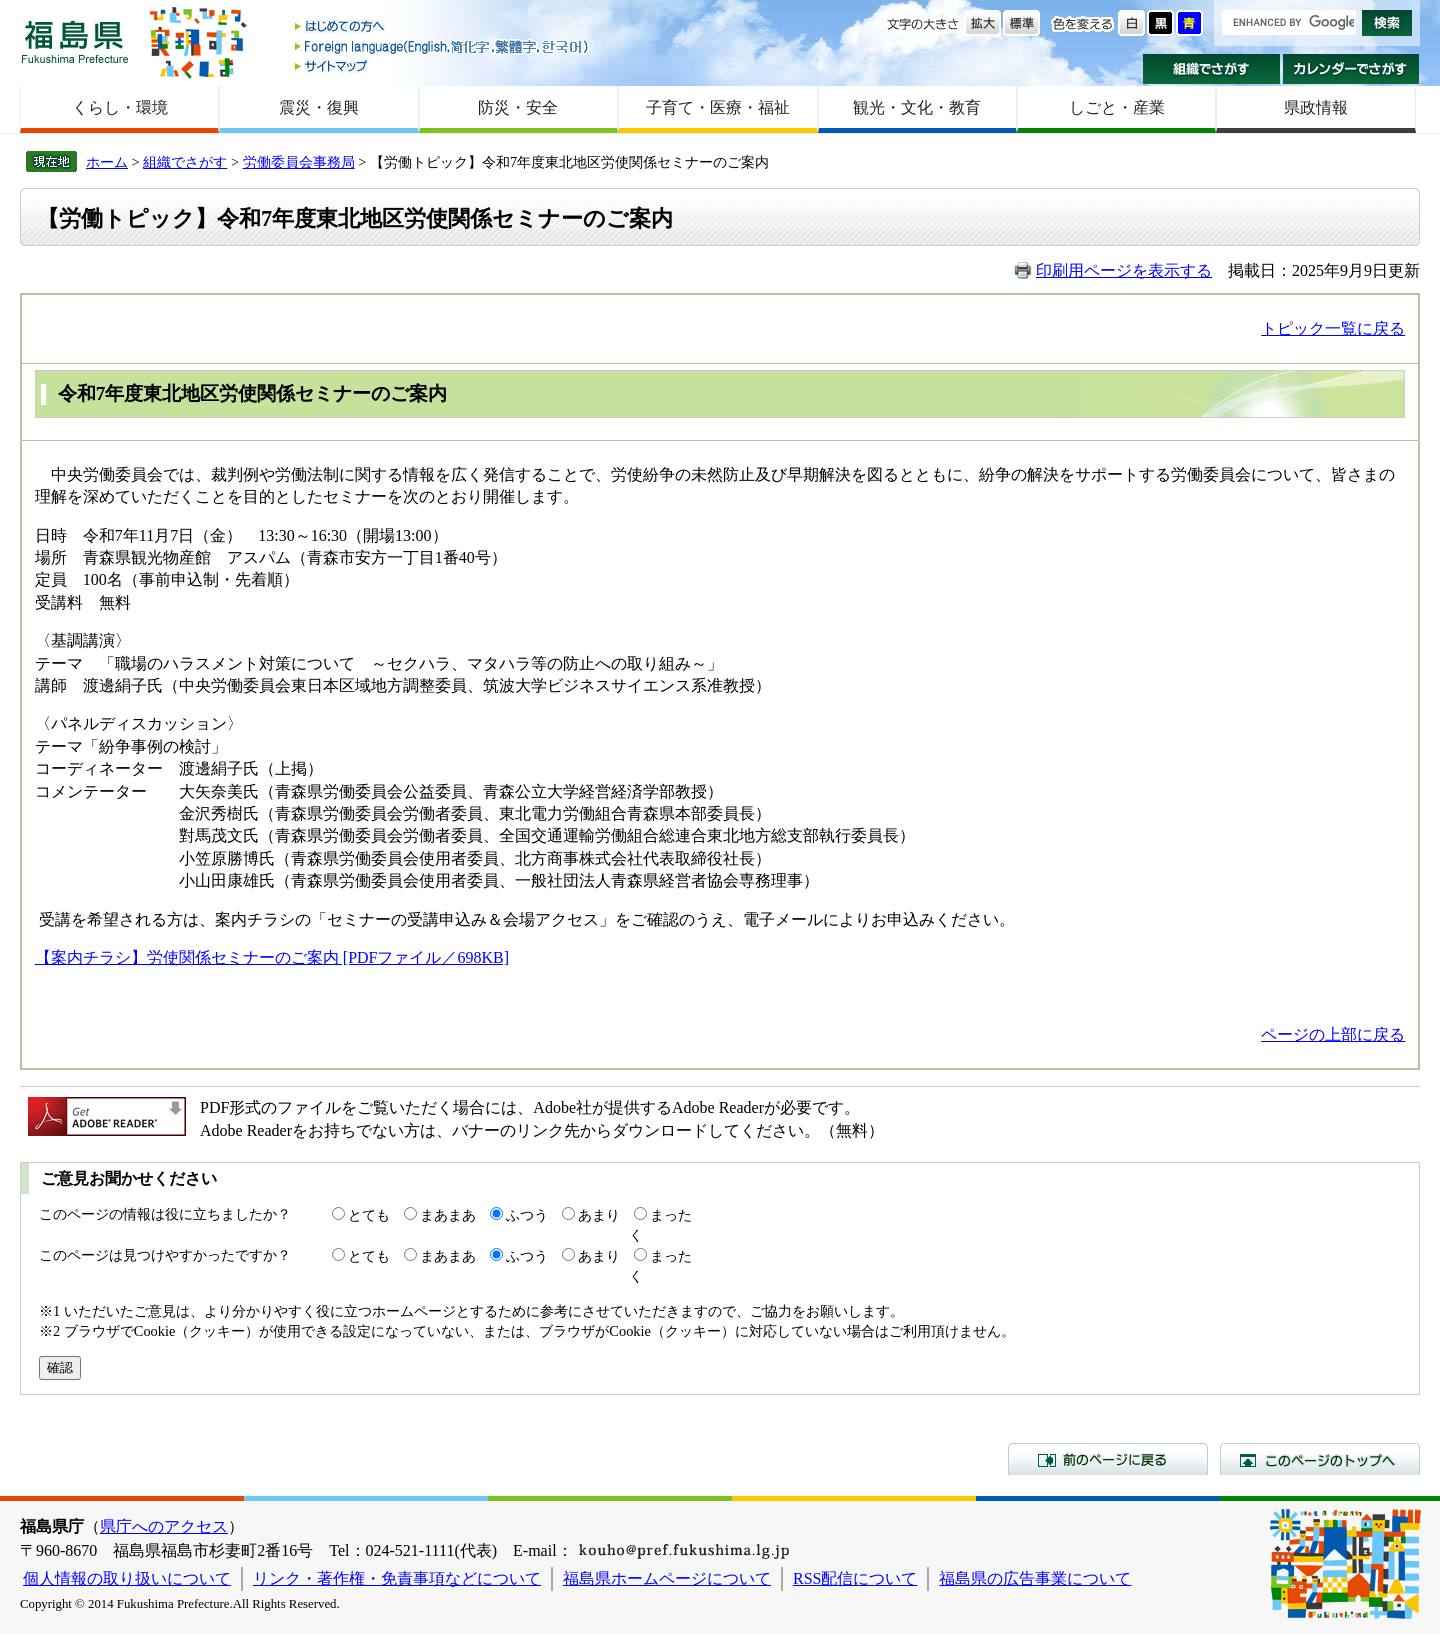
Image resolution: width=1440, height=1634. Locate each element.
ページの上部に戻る (1333, 1034)
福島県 (75, 41)
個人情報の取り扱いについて (127, 1578)
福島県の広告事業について (1035, 1578)
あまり (599, 1215)
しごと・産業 (1117, 107)
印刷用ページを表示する (1124, 270)
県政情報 (1316, 107)
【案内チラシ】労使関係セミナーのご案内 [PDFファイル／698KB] (272, 957)
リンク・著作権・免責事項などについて (397, 1578)
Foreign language (443, 46)
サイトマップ (443, 65)
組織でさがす (1211, 69)
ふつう (527, 1215)
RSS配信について (855, 1578)
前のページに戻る (1108, 1459)
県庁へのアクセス (164, 1526)
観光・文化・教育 (917, 107)
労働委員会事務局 (299, 162)
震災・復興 (319, 107)
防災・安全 (518, 107)
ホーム (107, 162)
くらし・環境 (120, 107)
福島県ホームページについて (667, 1578)
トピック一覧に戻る (1333, 328)
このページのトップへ (1320, 1459)
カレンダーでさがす (1351, 69)
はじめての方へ (443, 27)
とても (369, 1215)
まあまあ (448, 1215)
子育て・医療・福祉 (718, 107)
